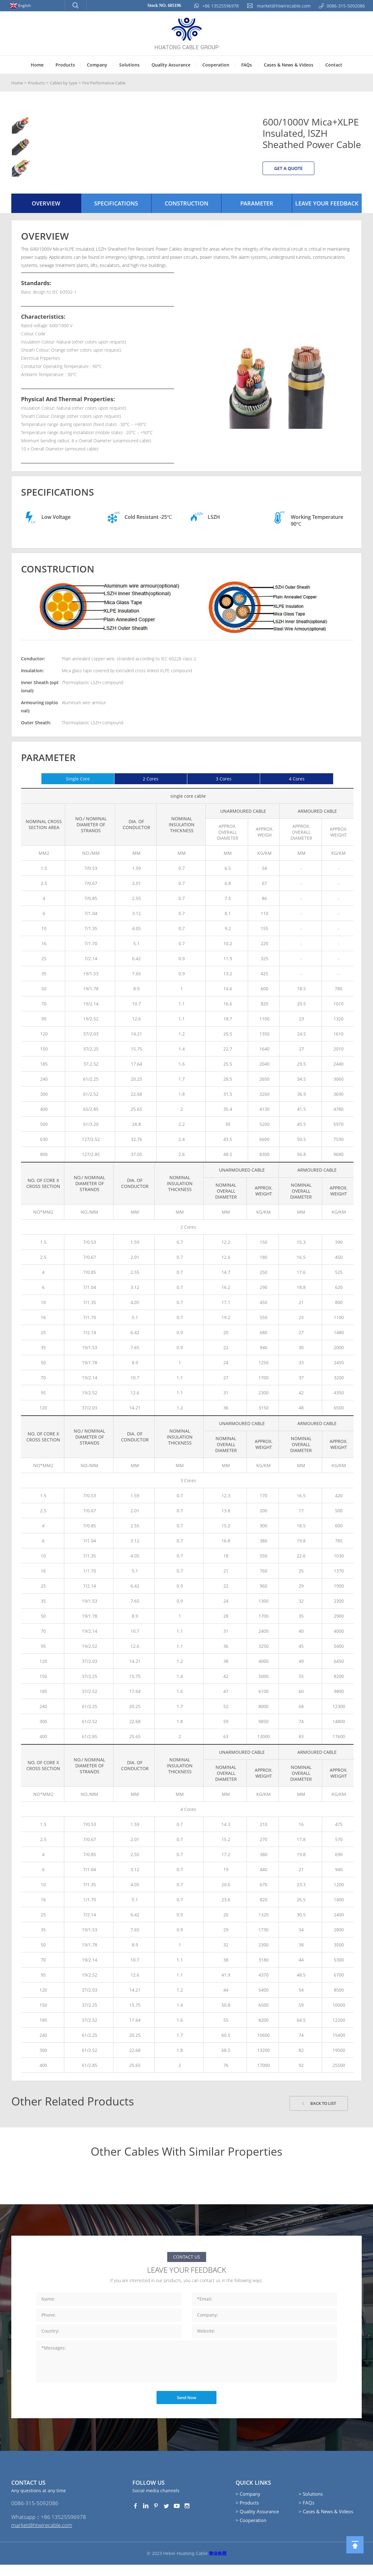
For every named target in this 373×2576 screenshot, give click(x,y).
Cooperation (215, 65)
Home (37, 65)
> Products (247, 2511)
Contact (333, 65)
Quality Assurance (171, 65)
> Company (248, 2502)
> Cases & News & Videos (326, 2520)
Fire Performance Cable (112, 83)
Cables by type (67, 83)
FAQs (246, 65)
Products (65, 65)
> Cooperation (251, 2528)
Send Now (186, 2405)
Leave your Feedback (327, 210)
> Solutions (311, 2502)
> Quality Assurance (257, 2520)
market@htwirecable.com (44, 2536)
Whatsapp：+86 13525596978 (49, 2527)
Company (97, 65)
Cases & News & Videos (288, 65)
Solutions (129, 65)
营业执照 (217, 2565)
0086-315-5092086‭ (35, 2512)
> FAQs (306, 2511)
